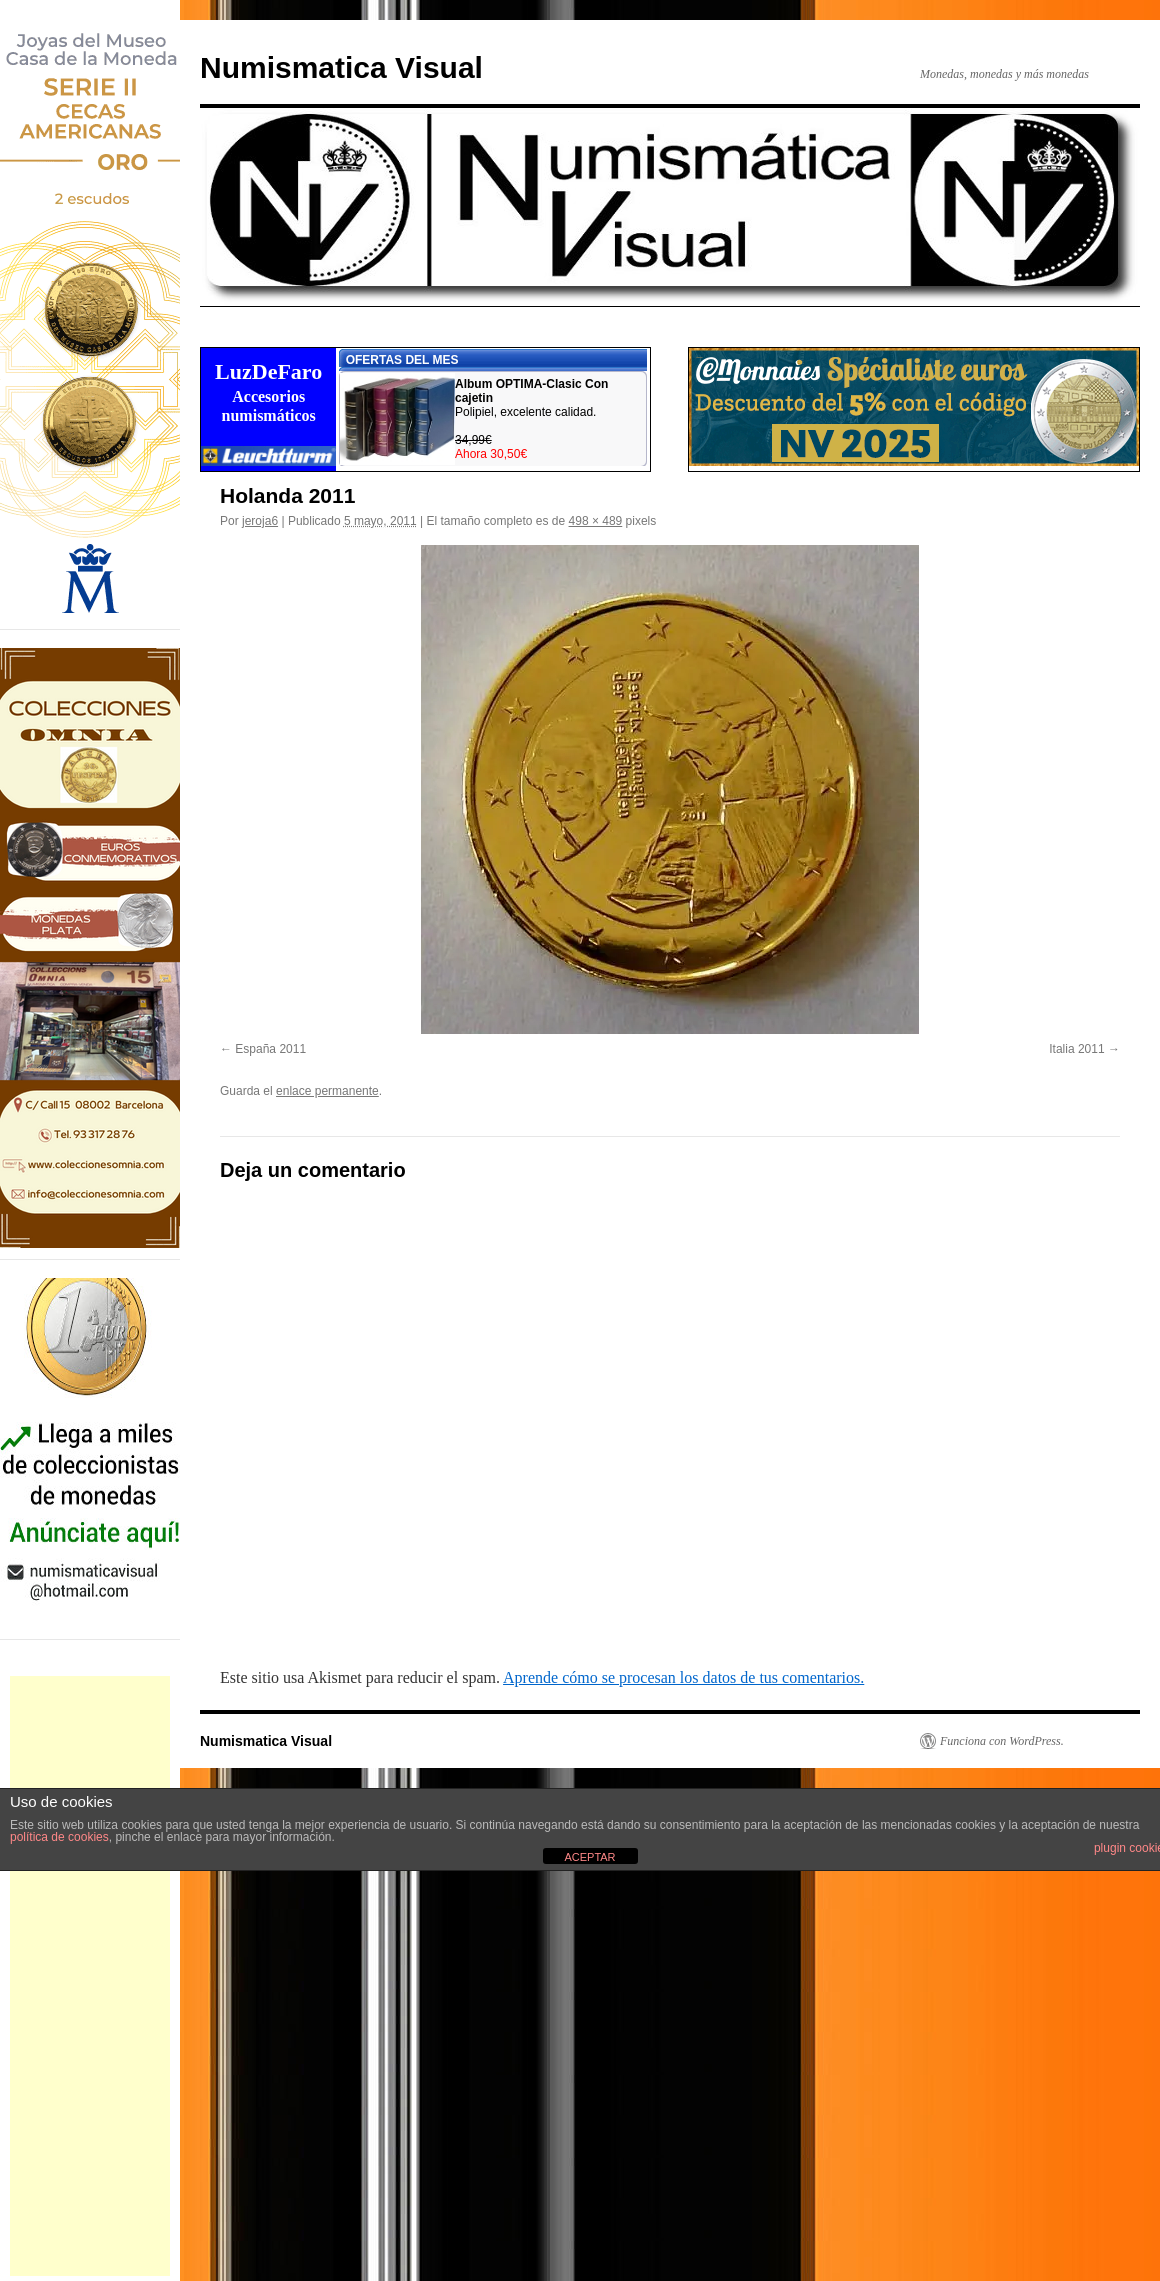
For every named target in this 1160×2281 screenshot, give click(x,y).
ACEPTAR (589, 1857)
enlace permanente (327, 1091)
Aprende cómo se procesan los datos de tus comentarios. (683, 1677)
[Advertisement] (90, 1976)
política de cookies (59, 1837)
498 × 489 (596, 521)
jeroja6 (260, 521)
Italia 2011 (1076, 1049)
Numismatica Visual (341, 67)
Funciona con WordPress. (1002, 1741)
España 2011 (270, 1049)
